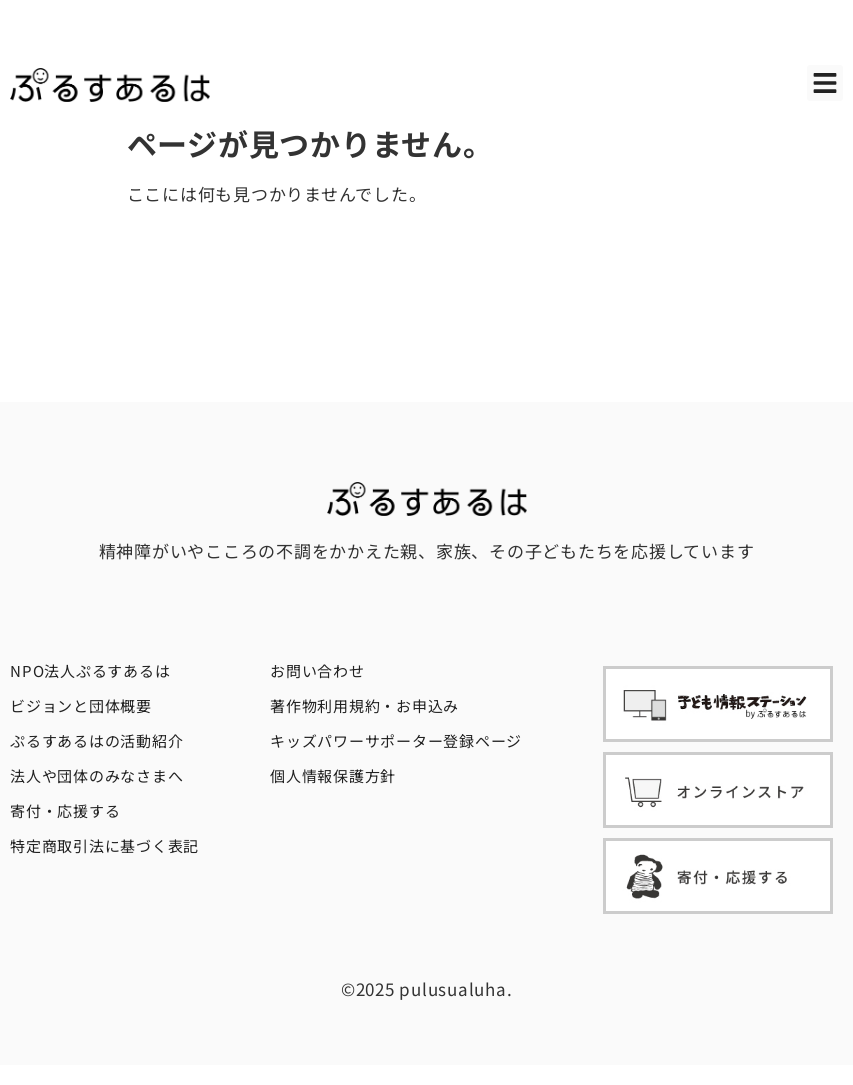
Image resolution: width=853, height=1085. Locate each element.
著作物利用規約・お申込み (364, 705)
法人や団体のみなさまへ (96, 775)
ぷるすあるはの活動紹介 (96, 740)
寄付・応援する (65, 810)
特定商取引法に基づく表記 (104, 845)
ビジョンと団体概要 (81, 705)
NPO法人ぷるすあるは (90, 670)
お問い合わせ (317, 670)
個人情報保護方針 (333, 775)
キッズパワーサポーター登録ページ (396, 740)
